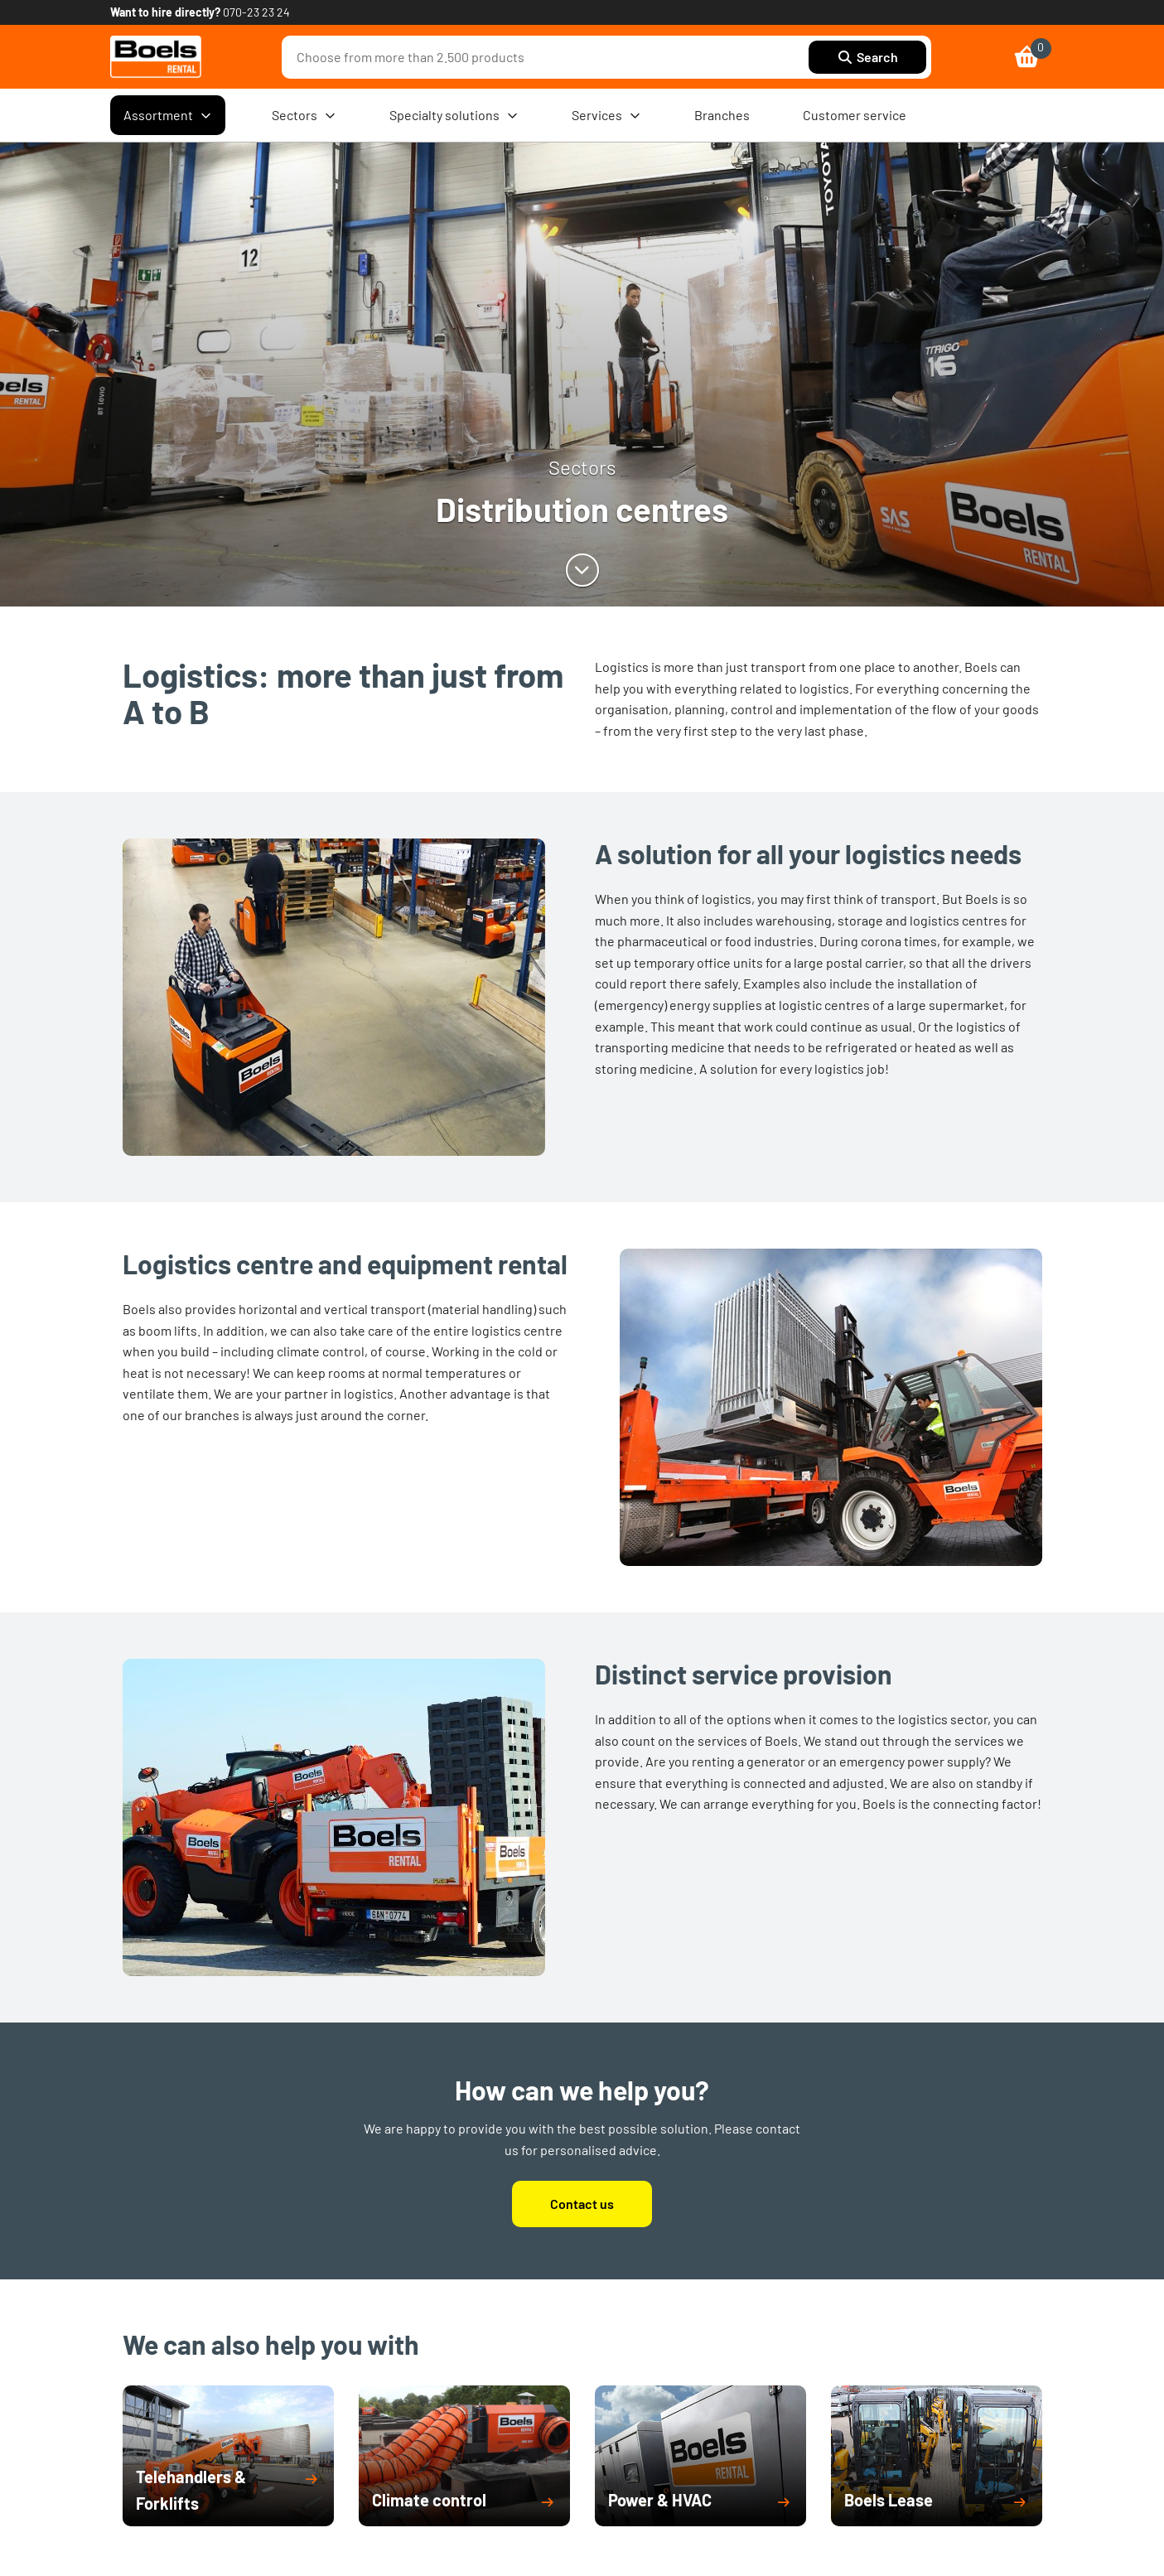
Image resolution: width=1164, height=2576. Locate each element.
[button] (228, 2489)
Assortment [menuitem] (167, 115)
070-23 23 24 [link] (256, 12)
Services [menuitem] (606, 115)
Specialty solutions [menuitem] (454, 115)
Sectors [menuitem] (304, 115)
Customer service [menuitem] (854, 115)
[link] (155, 57)
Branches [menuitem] (722, 115)
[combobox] (549, 57)
